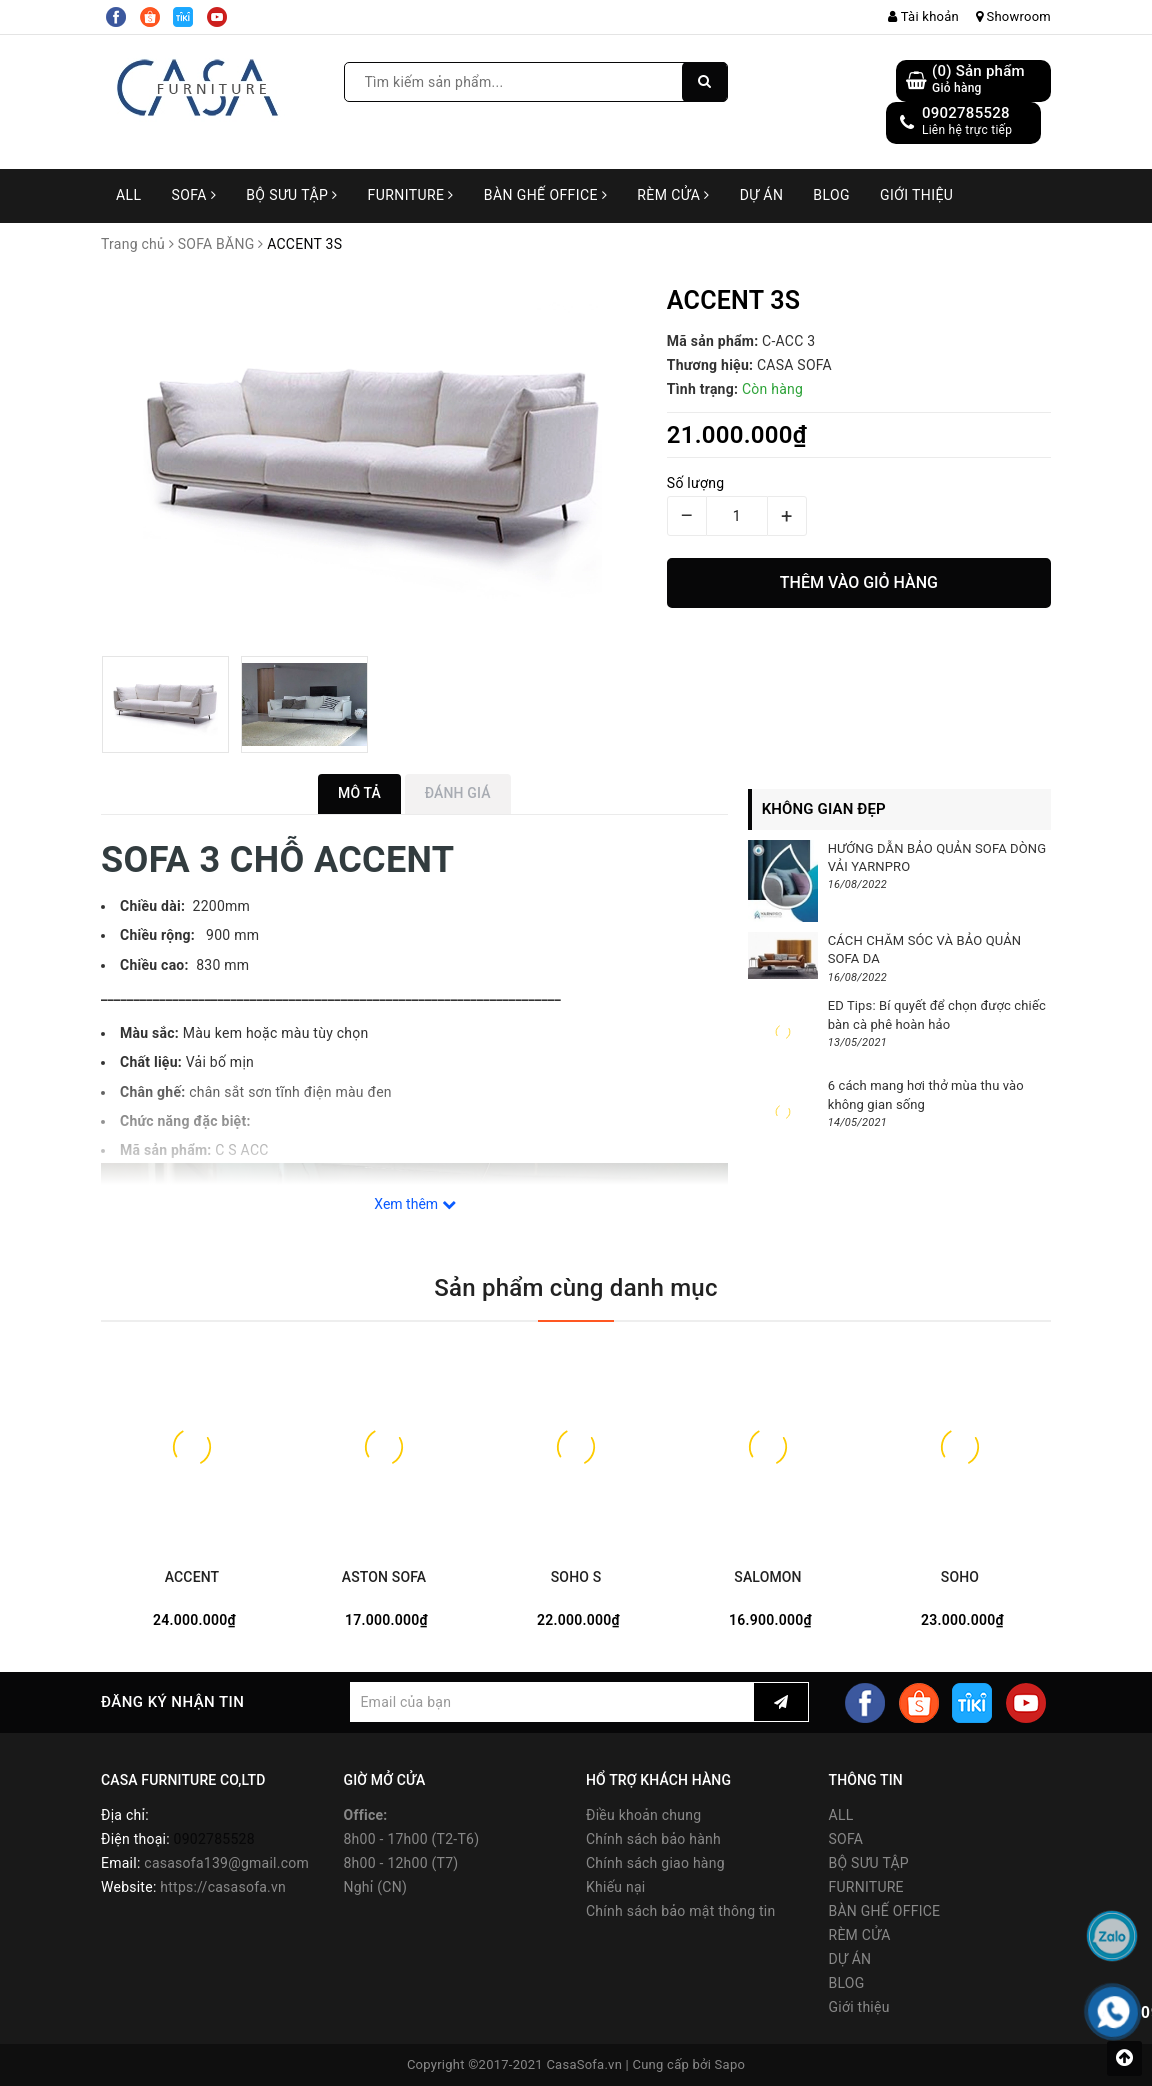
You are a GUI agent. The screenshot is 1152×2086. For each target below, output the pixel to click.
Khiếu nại (616, 1887)
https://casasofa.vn (223, 1887)
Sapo (730, 2064)
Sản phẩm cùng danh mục (575, 1288)
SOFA (193, 195)
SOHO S (576, 1577)
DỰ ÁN (762, 195)
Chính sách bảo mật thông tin (681, 1911)
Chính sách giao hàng (655, 1863)
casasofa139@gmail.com (226, 1863)
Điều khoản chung (643, 1815)
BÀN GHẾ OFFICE (545, 195)
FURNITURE (411, 195)
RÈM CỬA (673, 195)
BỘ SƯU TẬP (291, 195)
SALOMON (767, 1577)
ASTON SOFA (384, 1577)
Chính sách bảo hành (653, 1839)
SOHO (960, 1577)
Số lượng (695, 483)
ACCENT (192, 1577)
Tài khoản (923, 16)
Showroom (1013, 16)
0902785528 (966, 113)
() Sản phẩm (978, 79)
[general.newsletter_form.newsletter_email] (551, 1702)
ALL (128, 195)
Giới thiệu (916, 195)
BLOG (831, 195)
